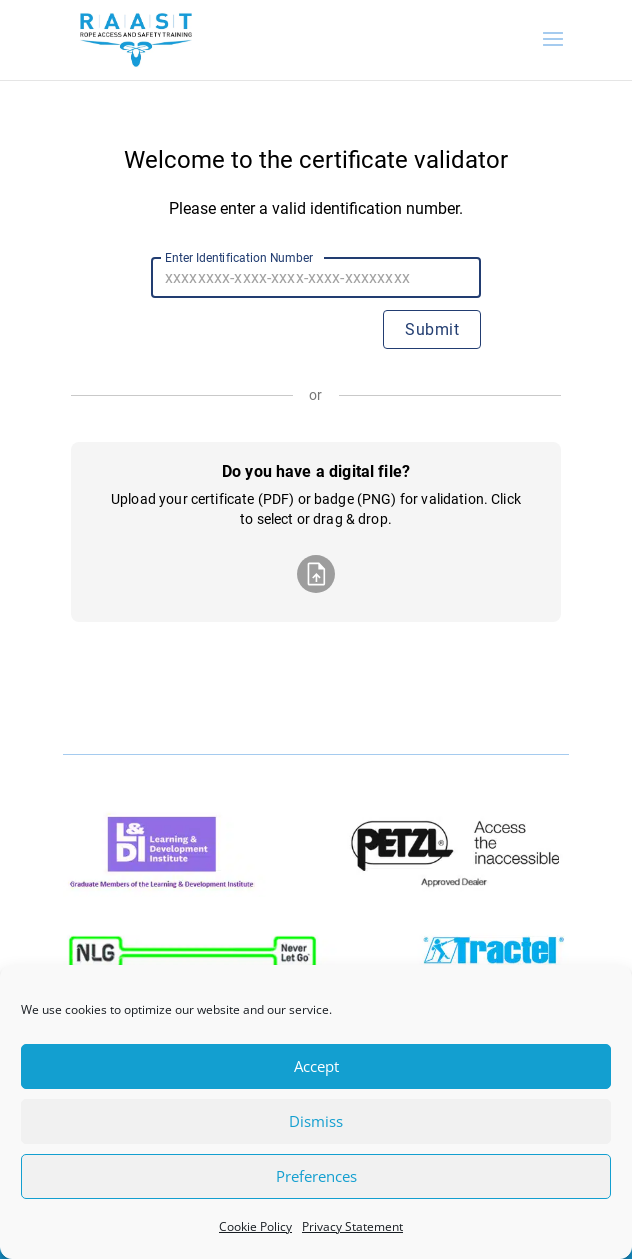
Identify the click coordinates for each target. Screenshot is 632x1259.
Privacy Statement (352, 1226)
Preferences (316, 1176)
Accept (316, 1066)
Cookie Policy (255, 1226)
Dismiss (316, 1121)
